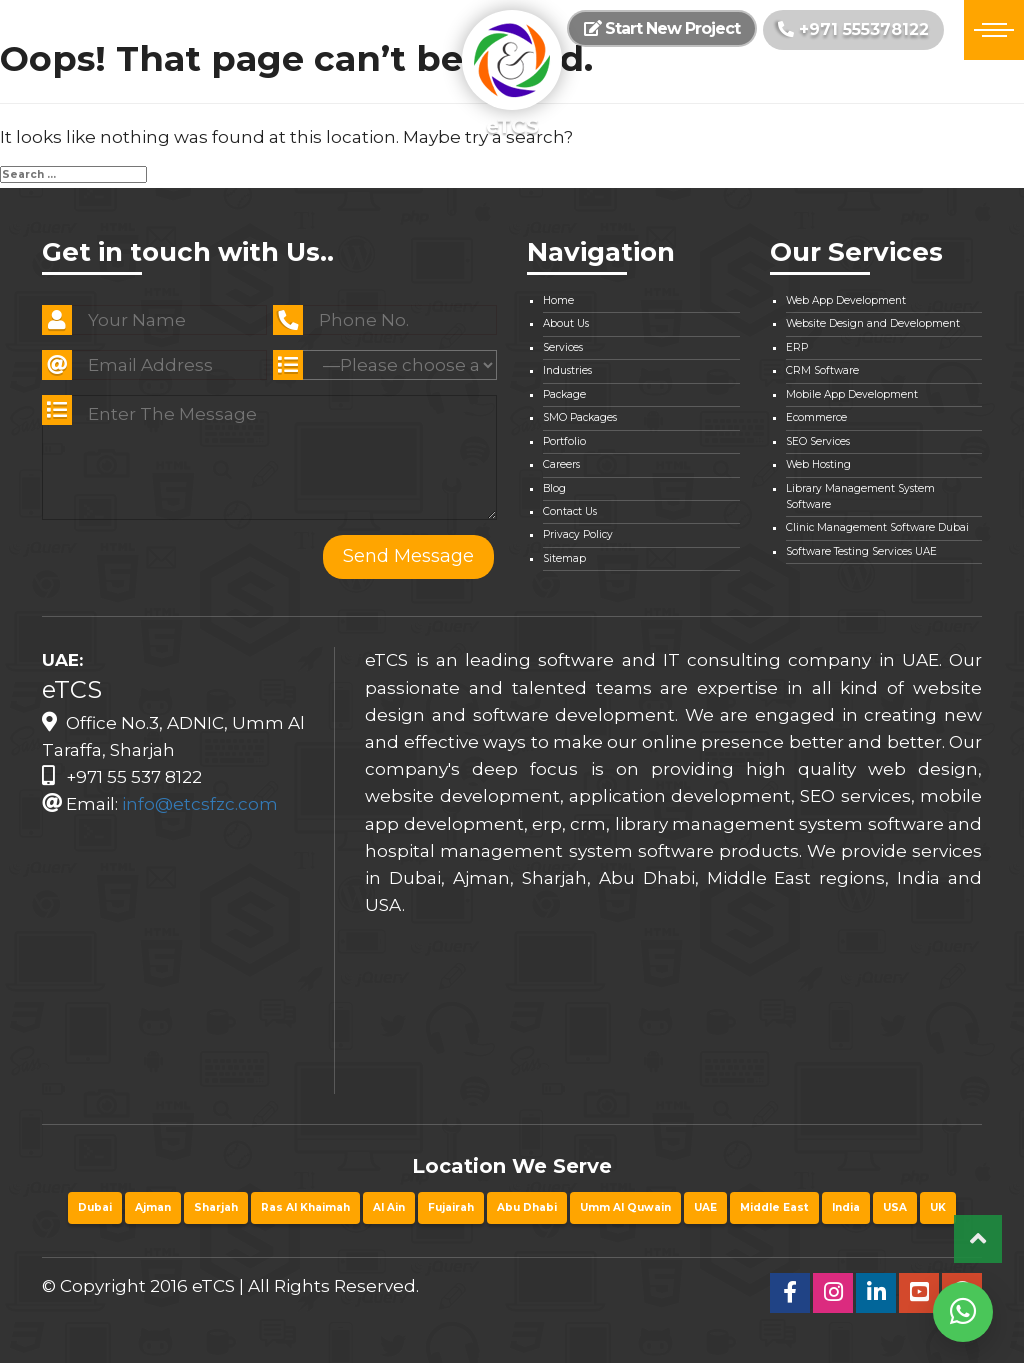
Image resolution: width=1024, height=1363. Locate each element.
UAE (705, 1207)
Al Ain (389, 1207)
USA (895, 1207)
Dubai (95, 1207)
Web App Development (846, 300)
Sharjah (216, 1207)
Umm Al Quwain (625, 1207)
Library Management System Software (860, 496)
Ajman (153, 1207)
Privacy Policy (578, 534)
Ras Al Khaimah (305, 1207)
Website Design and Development (873, 323)
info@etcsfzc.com (200, 804)
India (846, 1207)
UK (938, 1207)
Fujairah (451, 1207)
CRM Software (822, 370)
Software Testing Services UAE (861, 551)
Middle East (774, 1207)
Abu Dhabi (527, 1207)
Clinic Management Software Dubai (877, 527)
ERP (797, 347)
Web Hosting (818, 464)
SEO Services (818, 441)
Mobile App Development (852, 394)
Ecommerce (816, 417)
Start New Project (662, 28)
